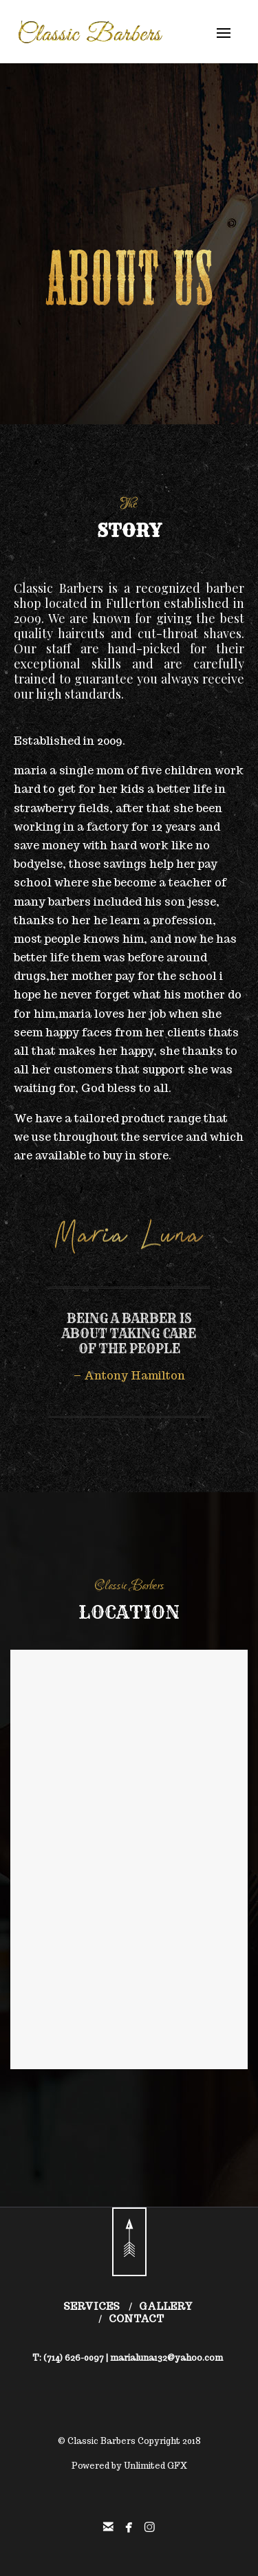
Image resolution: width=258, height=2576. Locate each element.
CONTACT (136, 2319)
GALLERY (166, 2306)
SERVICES (91, 2306)
